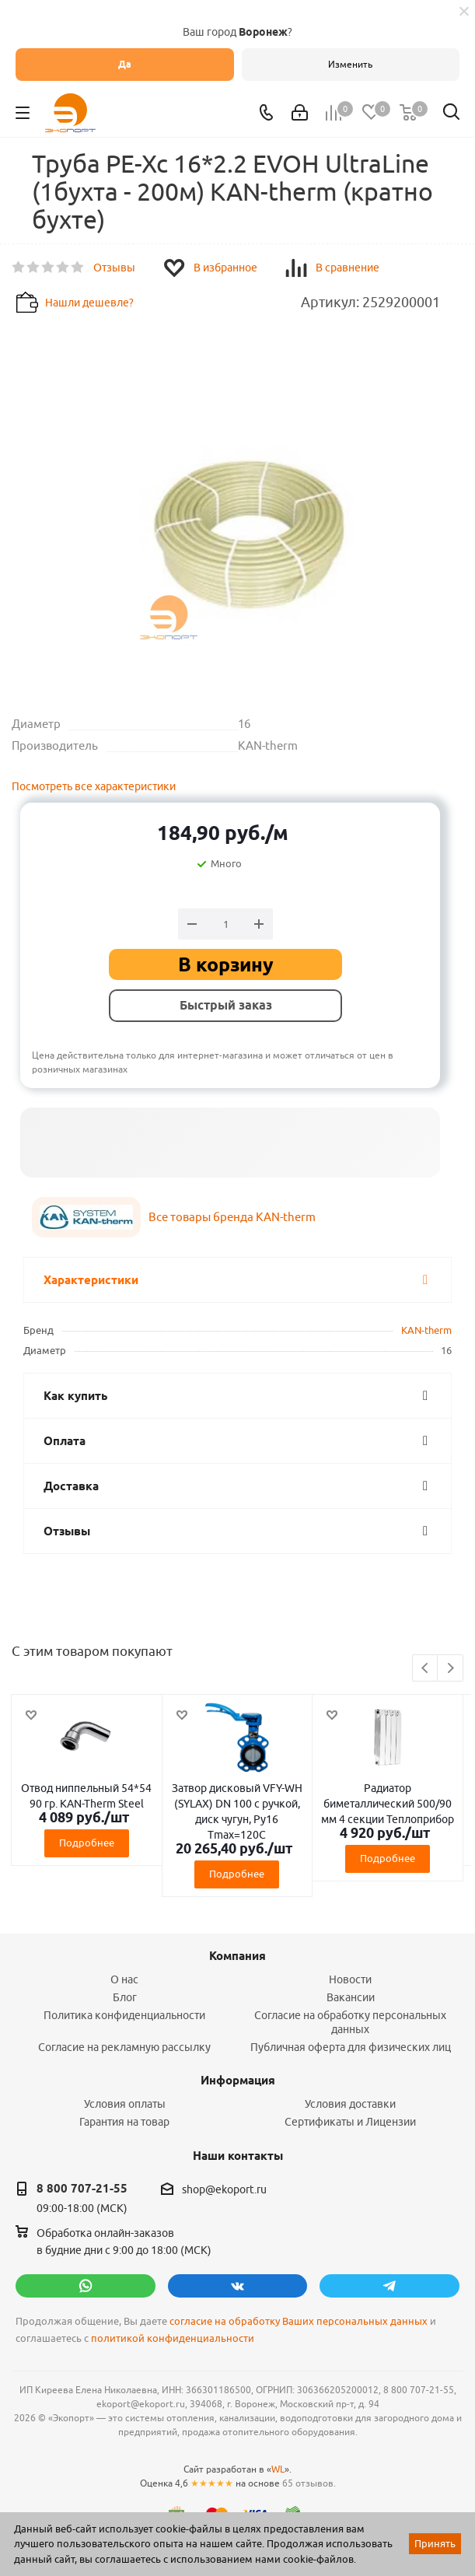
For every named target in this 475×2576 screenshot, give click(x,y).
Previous (425, 1668)
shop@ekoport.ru (224, 2189)
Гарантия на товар (124, 2122)
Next (450, 1668)
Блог (125, 1997)
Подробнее (86, 1842)
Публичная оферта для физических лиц (350, 2047)
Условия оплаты (125, 2104)
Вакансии (351, 1997)
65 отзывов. (309, 2483)
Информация (238, 2081)
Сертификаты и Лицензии (350, 2122)
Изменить (350, 64)
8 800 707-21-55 (82, 2189)
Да (124, 64)
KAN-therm (426, 1330)
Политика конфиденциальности (124, 2015)
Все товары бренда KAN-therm (232, 1216)
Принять (435, 2543)
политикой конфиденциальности (172, 2338)
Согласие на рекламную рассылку (124, 2047)
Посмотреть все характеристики (94, 786)
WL (278, 2469)
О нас (124, 1979)
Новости (350, 1979)
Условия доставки (350, 2104)
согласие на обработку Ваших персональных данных (298, 2321)
